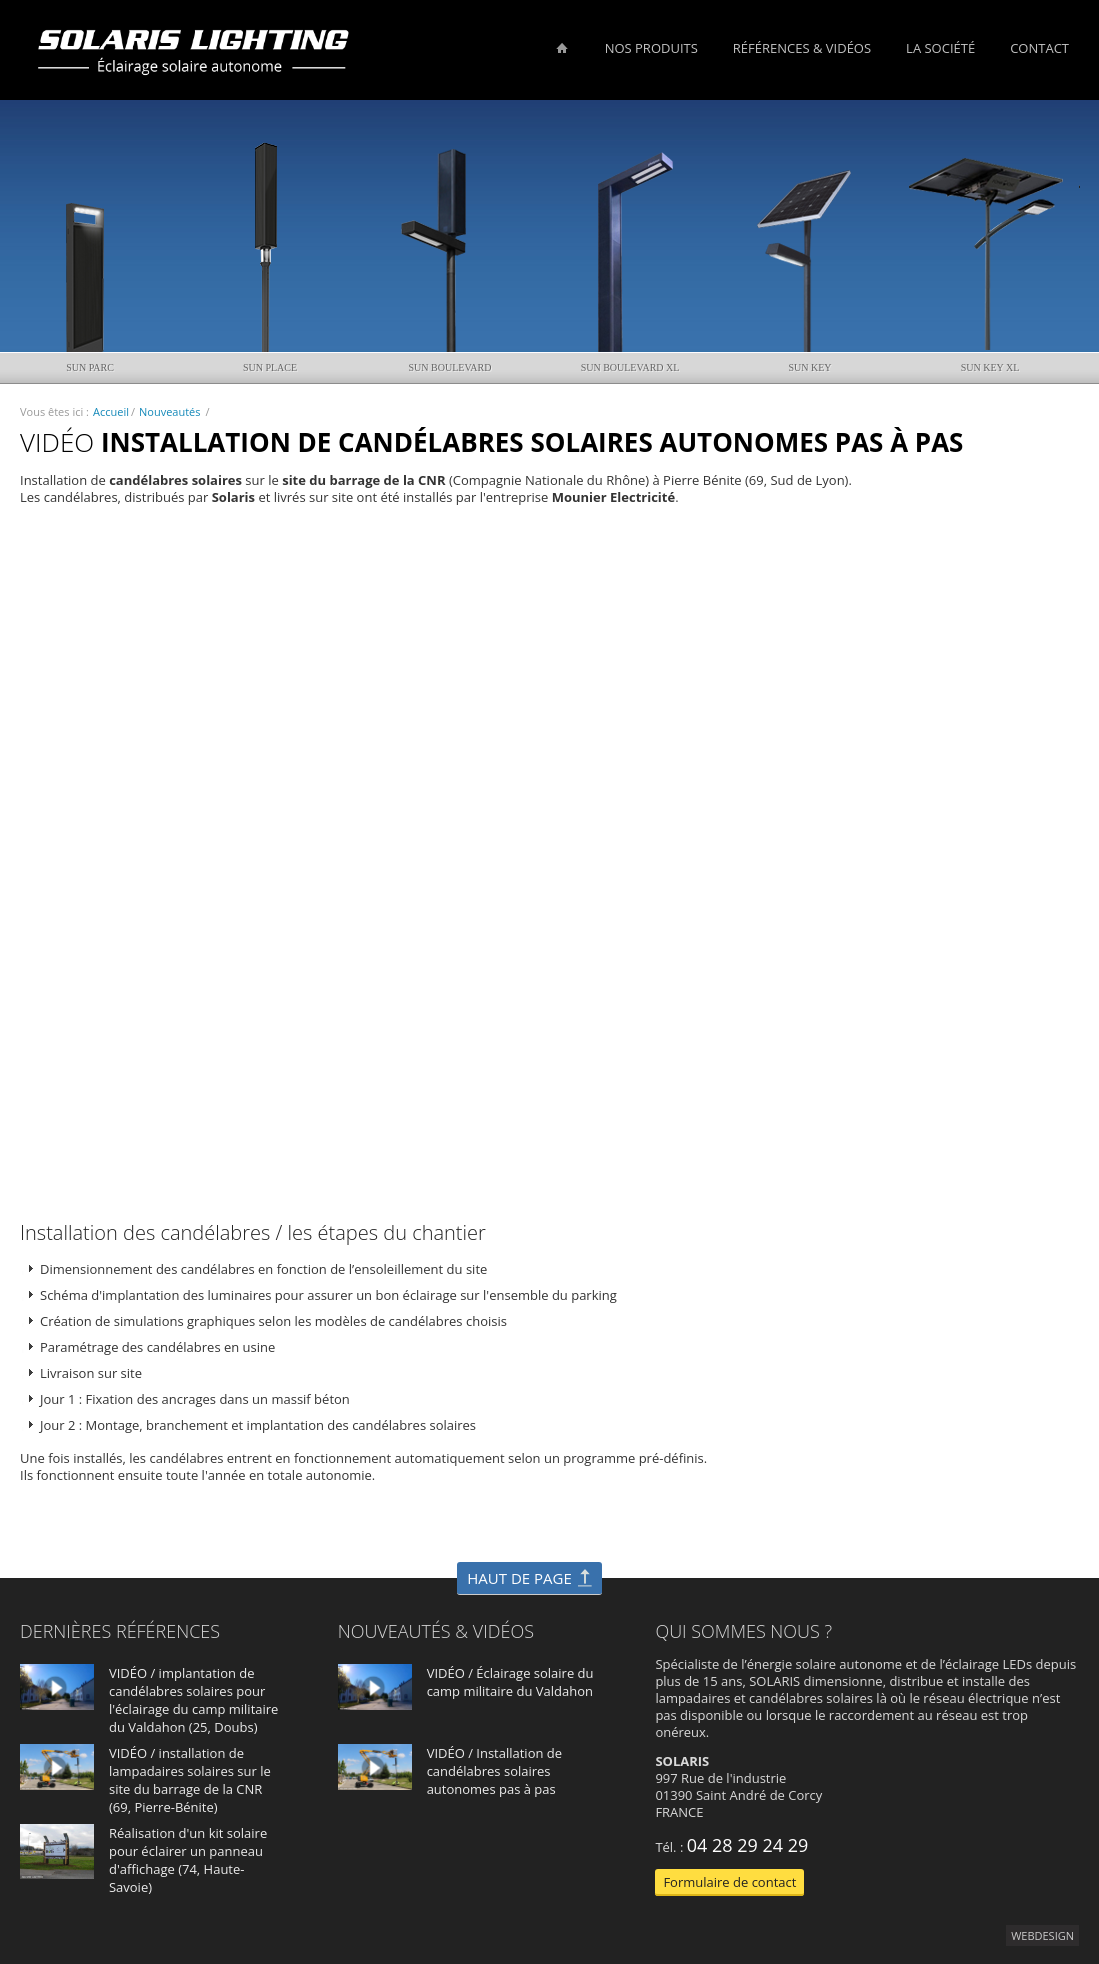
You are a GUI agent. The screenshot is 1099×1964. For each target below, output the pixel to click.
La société (940, 48)
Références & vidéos (802, 48)
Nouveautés (170, 411)
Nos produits (651, 48)
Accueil (111, 411)
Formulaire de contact (729, 1882)
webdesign (1042, 1935)
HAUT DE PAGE (519, 1578)
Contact (1039, 48)
